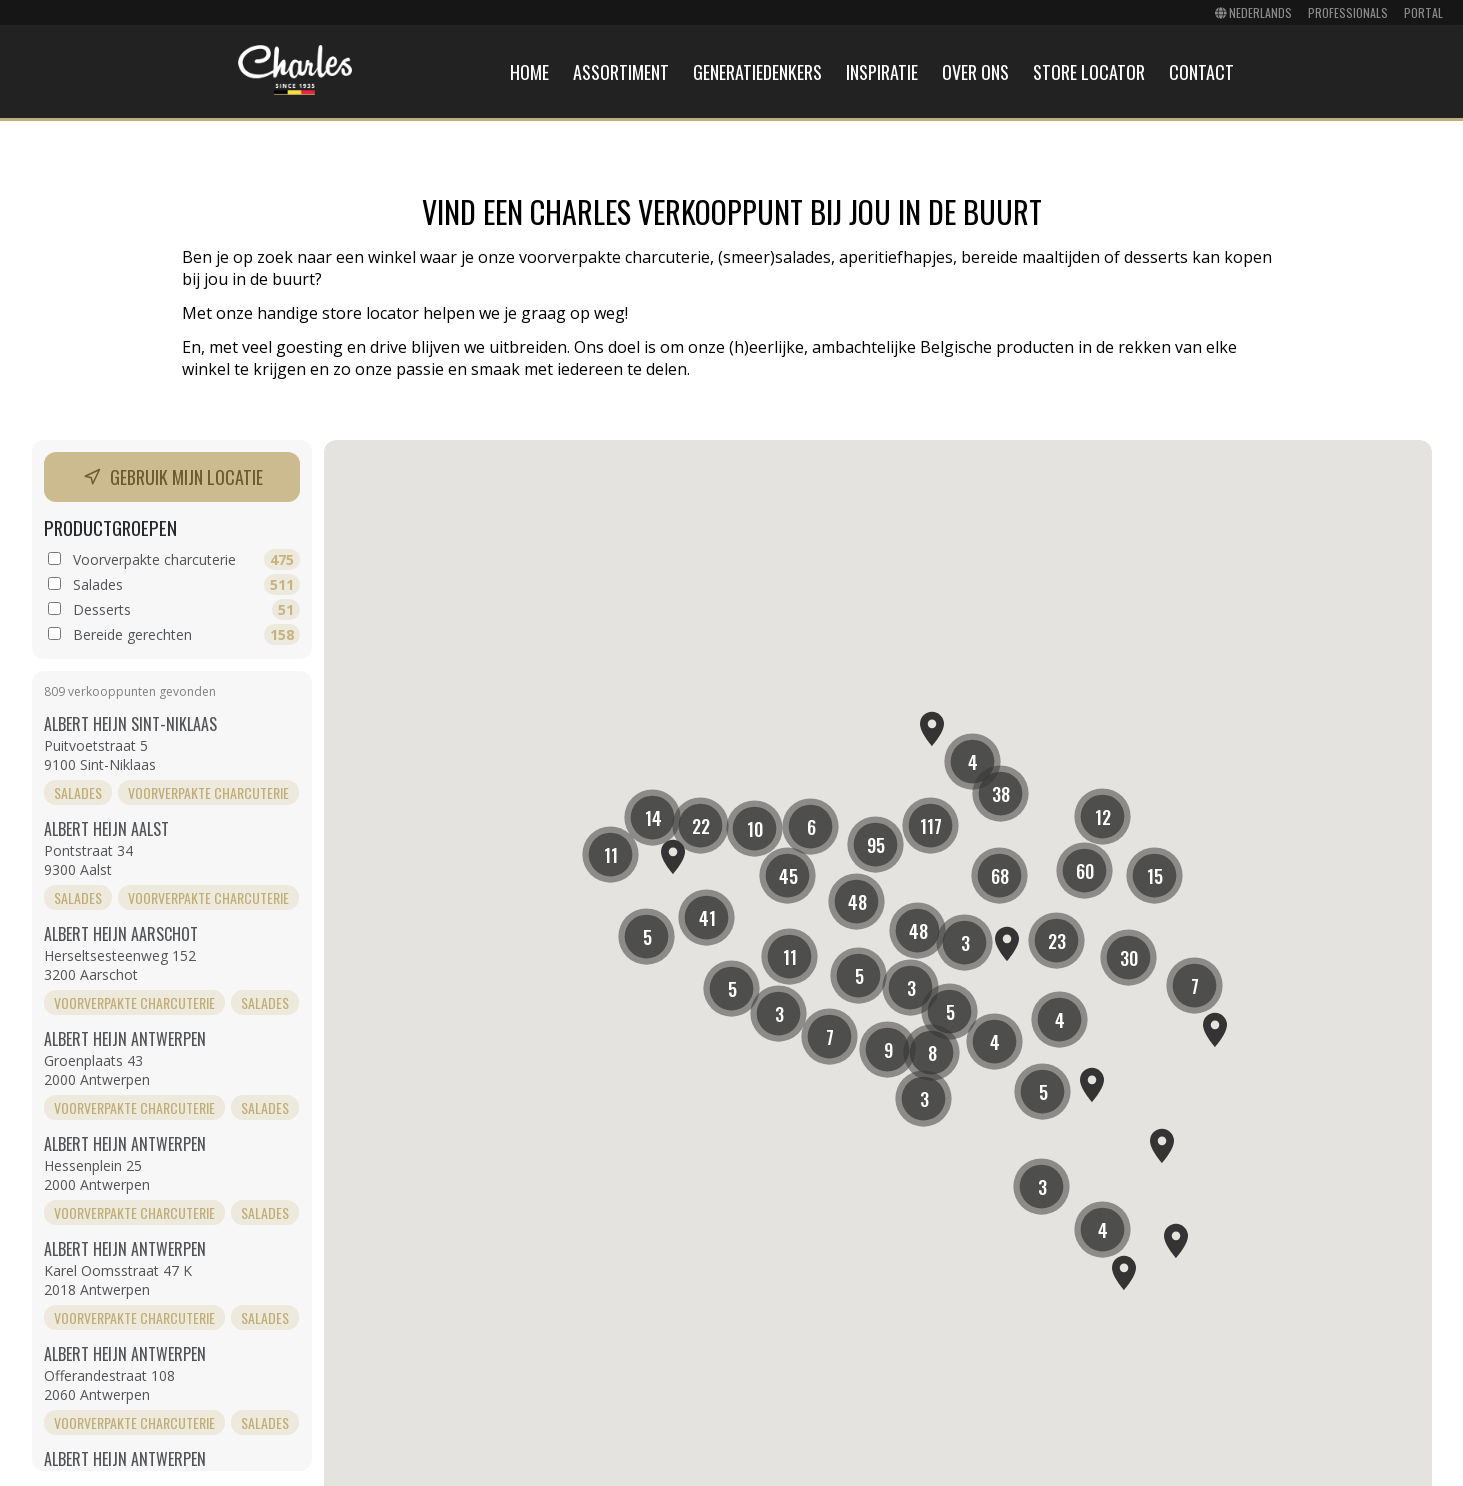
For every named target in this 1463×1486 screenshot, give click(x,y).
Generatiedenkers (757, 72)
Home (529, 72)
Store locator (1089, 72)
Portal (1423, 12)
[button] (875, 844)
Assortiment (621, 72)
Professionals (1348, 12)
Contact (1201, 72)
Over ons (975, 72)
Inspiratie (882, 72)
